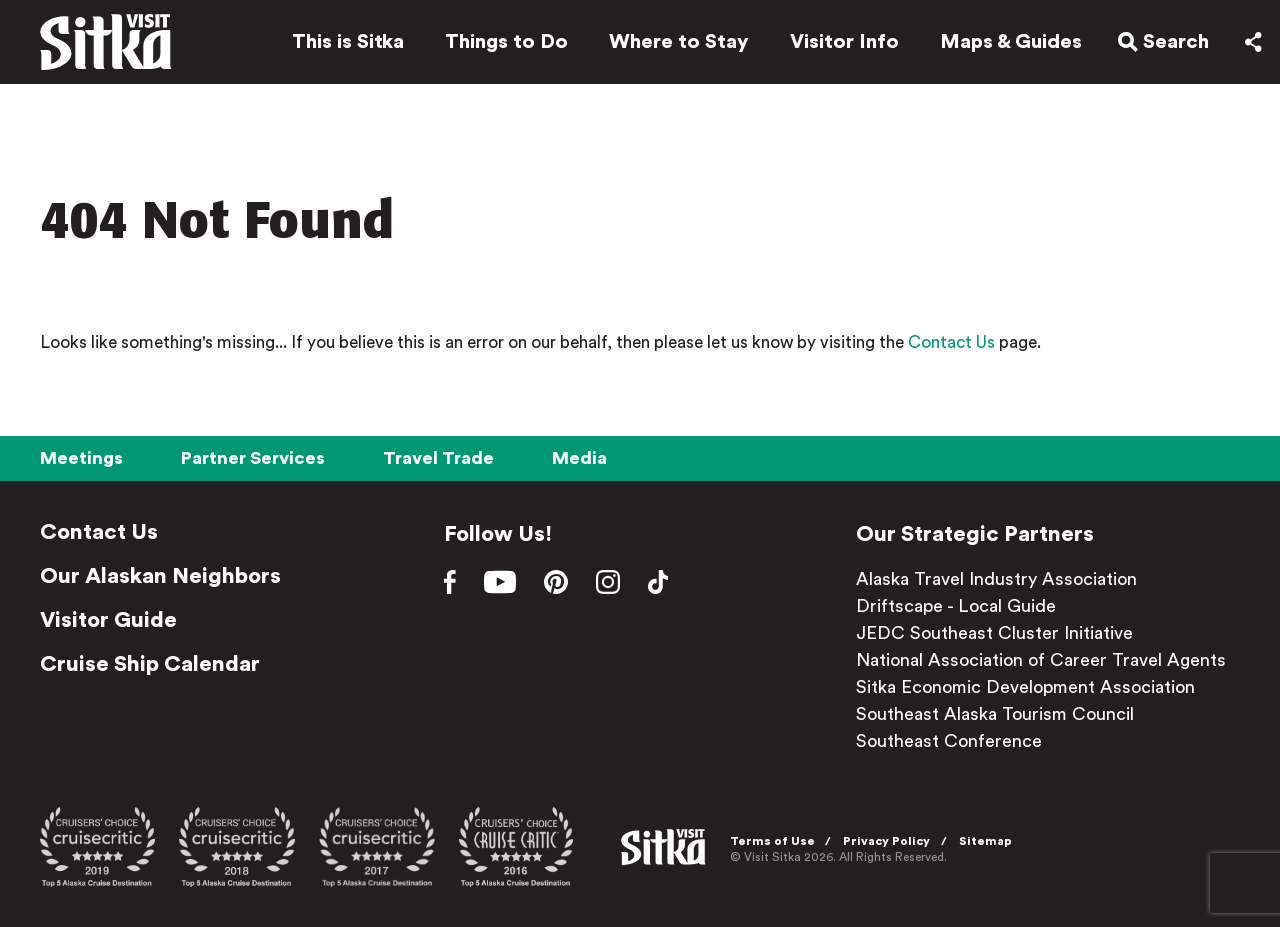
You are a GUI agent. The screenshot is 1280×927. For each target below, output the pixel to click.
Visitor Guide (108, 620)
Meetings (81, 458)
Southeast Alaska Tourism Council (995, 714)
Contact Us (951, 342)
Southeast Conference (949, 741)
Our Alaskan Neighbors (160, 576)
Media (579, 458)
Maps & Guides (1011, 42)
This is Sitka (348, 42)
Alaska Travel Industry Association (996, 579)
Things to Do (506, 42)
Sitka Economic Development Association (1025, 687)
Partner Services (253, 458)
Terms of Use (772, 841)
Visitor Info (844, 42)
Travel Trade (438, 458)
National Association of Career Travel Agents (1041, 660)
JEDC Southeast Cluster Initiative (994, 633)
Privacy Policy (886, 841)
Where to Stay (679, 42)
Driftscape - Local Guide (956, 606)
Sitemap (985, 841)
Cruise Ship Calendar (150, 664)
